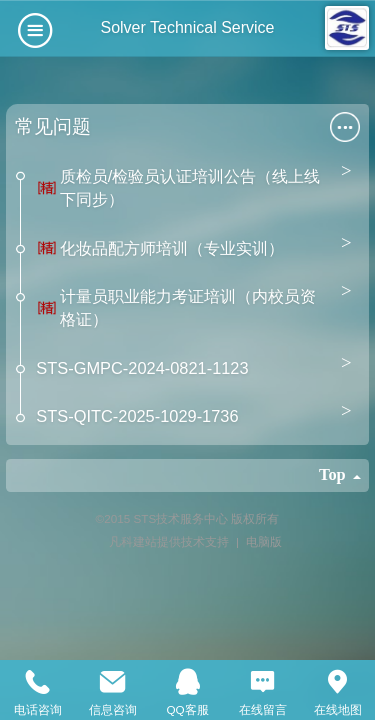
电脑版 (264, 541)
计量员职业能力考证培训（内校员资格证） (188, 307)
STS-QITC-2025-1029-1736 (137, 416)
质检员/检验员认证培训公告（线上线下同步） (190, 187)
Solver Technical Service (187, 27)
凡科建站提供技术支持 (162, 541)
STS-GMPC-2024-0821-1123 (142, 368)
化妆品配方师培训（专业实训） (172, 248)
